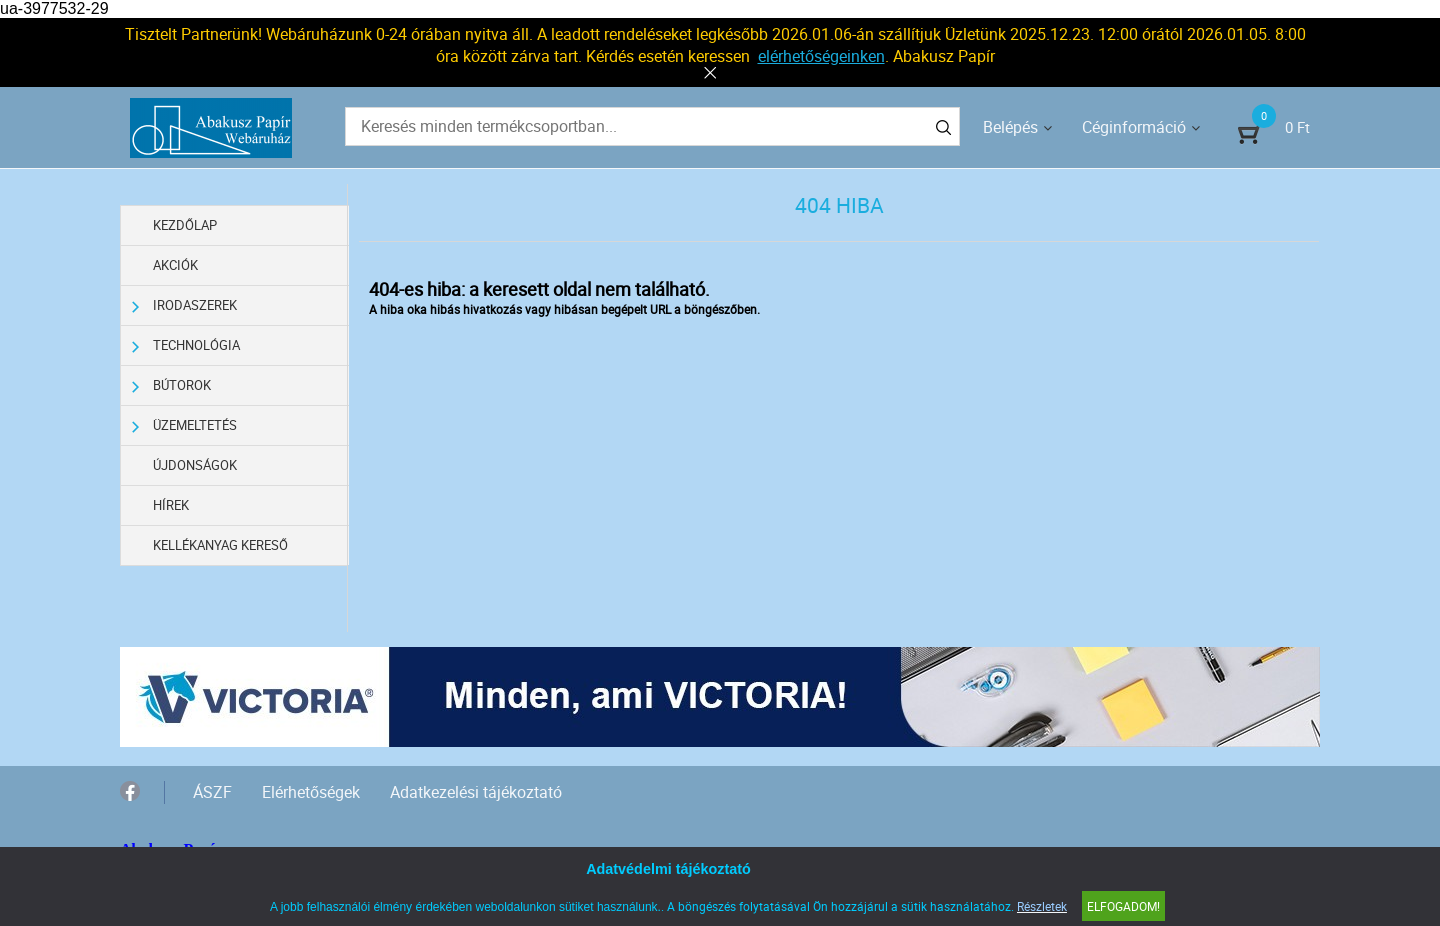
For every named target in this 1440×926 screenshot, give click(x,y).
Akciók (175, 265)
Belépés (1010, 127)
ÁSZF (212, 792)
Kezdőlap (185, 225)
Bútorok (171, 385)
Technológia (186, 345)
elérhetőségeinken (821, 56)
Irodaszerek (184, 305)
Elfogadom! (1123, 906)
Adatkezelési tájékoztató (476, 792)
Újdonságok (195, 465)
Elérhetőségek (311, 792)
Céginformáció (1134, 127)
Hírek (171, 505)
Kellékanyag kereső (220, 545)
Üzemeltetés (184, 425)
